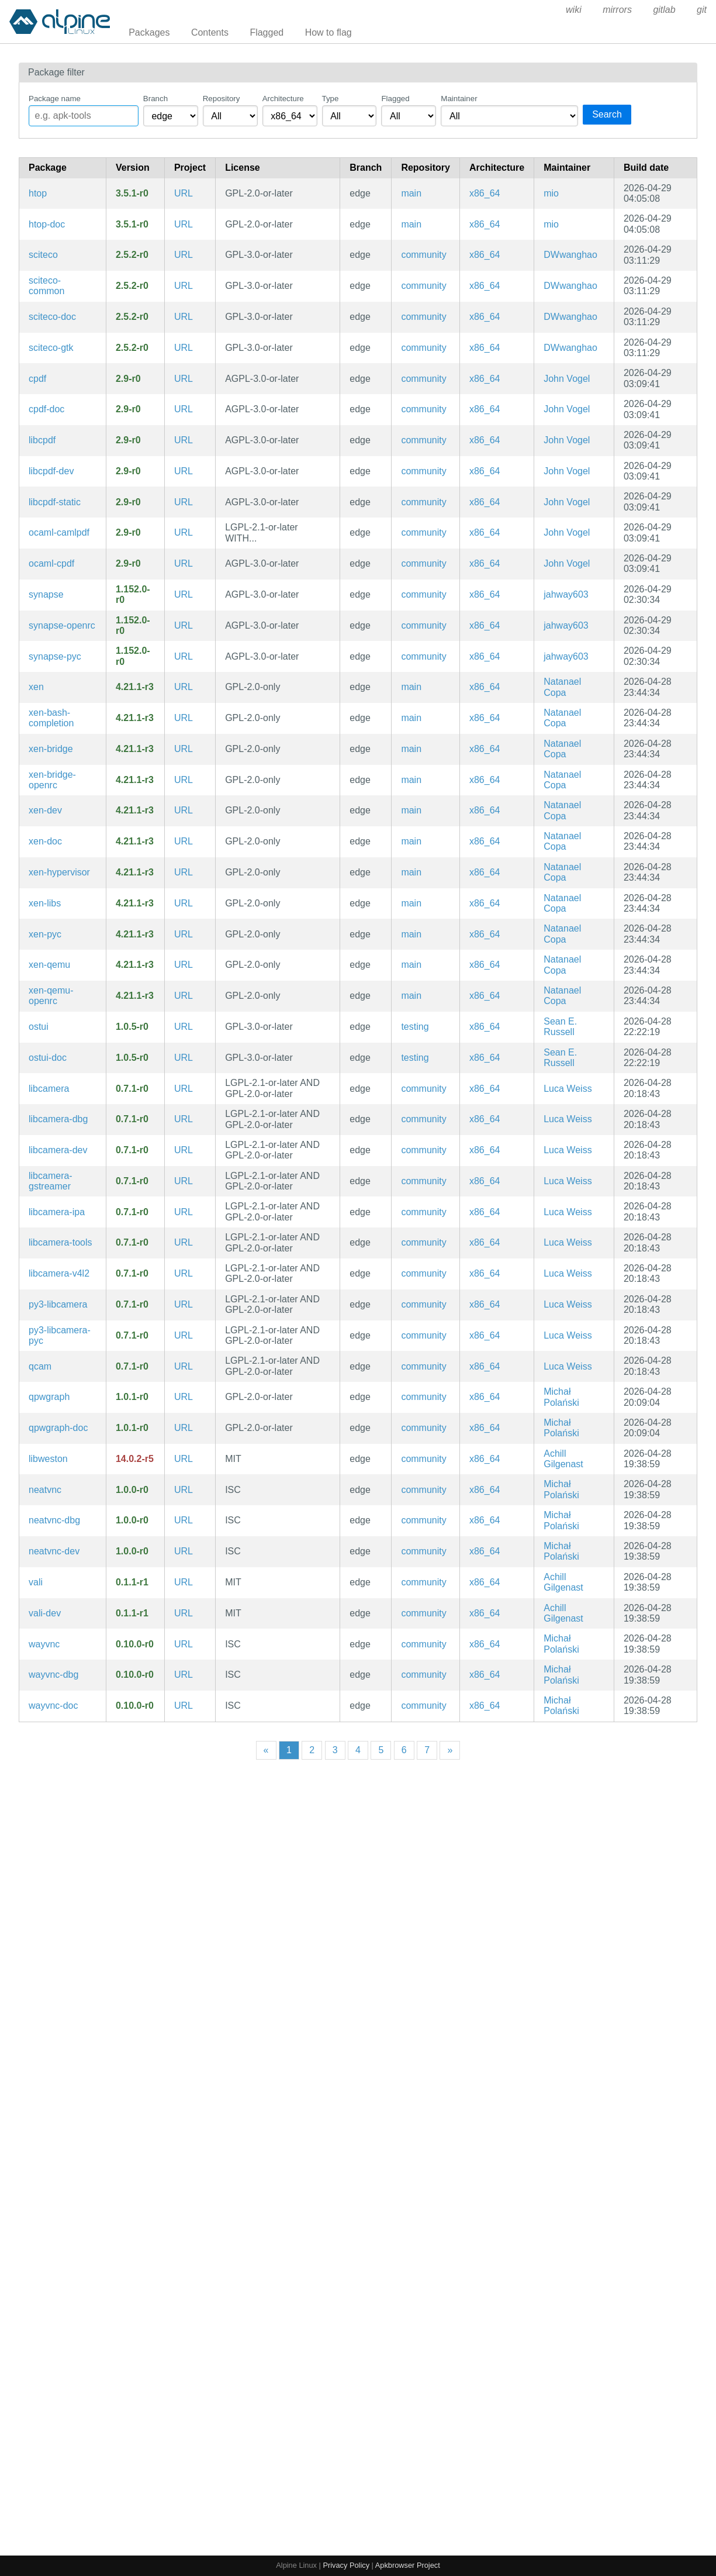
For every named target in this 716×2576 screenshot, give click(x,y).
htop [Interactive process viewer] (38, 193)
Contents (210, 32)
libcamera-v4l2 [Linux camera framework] (59, 1273)
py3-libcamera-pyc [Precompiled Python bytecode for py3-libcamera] (60, 1335)
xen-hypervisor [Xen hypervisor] (59, 872)
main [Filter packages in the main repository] (411, 193)
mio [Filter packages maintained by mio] (551, 193)
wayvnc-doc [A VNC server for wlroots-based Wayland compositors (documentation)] (53, 1706)
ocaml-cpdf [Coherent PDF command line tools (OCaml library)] (51, 563)
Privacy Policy (346, 2565)
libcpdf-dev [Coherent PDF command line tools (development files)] (51, 471)
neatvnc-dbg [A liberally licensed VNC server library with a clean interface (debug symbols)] (54, 1520)
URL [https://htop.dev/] (183, 193)
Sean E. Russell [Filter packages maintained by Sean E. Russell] (560, 1026)
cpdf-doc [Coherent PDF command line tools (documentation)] (46, 409)
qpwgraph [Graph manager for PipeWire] (49, 1397)
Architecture (283, 98)
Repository (221, 98)
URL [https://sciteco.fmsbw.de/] (183, 255)
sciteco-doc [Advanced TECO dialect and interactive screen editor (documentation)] (52, 317)
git (702, 10)
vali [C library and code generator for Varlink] (36, 1582)
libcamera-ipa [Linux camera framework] (57, 1212)
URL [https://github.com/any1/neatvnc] (183, 1490)
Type (330, 98)
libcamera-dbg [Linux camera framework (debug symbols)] (58, 1119)
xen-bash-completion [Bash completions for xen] (51, 718)
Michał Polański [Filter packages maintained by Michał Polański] (561, 1397)
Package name (55, 98)
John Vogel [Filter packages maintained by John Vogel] (567, 379)
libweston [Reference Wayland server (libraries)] (48, 1459)
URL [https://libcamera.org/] (183, 1089)
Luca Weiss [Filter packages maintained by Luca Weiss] (568, 1089)
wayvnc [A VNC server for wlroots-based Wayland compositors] (44, 1644)
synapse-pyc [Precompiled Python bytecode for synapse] (55, 656)
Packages (149, 32)
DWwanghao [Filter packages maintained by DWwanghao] (570, 255)
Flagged (266, 32)
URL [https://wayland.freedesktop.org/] (183, 1459)
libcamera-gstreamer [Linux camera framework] (50, 1181)
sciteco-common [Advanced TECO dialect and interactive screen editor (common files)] (46, 285)
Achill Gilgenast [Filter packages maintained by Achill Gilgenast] (563, 1459)
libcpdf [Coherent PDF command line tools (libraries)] (42, 440)
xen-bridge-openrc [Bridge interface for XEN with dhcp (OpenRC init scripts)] (52, 780)
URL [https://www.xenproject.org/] (183, 687)
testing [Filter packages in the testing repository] (414, 1027)
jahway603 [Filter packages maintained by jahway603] (566, 594)
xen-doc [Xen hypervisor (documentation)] (45, 841)
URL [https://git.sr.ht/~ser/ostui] (183, 1027)
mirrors (617, 10)
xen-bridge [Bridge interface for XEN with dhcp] (51, 749)
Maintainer (459, 98)
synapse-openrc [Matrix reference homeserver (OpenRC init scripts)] (62, 625)
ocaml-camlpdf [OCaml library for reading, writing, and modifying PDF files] (59, 532)
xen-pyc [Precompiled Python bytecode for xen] (45, 934)
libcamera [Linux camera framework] (49, 1089)
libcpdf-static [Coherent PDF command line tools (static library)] (55, 502)
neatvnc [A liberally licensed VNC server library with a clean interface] (45, 1490)
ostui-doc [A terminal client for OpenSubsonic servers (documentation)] (48, 1058)
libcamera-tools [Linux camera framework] (60, 1242)
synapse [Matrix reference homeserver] (46, 594)
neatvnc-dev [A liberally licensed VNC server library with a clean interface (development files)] (54, 1551)
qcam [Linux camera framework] (40, 1366)
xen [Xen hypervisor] (36, 687)
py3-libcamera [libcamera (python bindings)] (58, 1304)
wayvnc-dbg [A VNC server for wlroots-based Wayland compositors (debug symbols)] (53, 1675)
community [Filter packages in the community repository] (423, 255)
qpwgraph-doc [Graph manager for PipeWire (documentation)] (58, 1428)
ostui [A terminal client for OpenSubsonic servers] (39, 1027)
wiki (574, 10)
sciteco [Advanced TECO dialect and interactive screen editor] (43, 255)
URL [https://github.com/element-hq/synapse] (183, 594)
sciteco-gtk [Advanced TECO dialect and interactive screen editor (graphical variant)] (51, 348)
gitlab (664, 10)
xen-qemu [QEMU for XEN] (49, 965)
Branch (155, 98)
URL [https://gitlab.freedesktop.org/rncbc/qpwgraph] (183, 1397)
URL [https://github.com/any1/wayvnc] (183, 1644)
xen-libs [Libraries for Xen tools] (45, 903)
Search (607, 114)
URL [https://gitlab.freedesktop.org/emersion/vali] (183, 1582)
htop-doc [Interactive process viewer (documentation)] (47, 224)
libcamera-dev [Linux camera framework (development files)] (58, 1150)
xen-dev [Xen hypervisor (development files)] (45, 810)
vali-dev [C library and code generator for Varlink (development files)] (45, 1613)
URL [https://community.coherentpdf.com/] (183, 379)
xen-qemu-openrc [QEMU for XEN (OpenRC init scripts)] (51, 995)
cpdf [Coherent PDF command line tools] (37, 379)
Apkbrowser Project (407, 2565)
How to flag (328, 32)
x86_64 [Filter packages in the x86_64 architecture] (484, 193)
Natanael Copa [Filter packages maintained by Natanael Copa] (562, 687)
